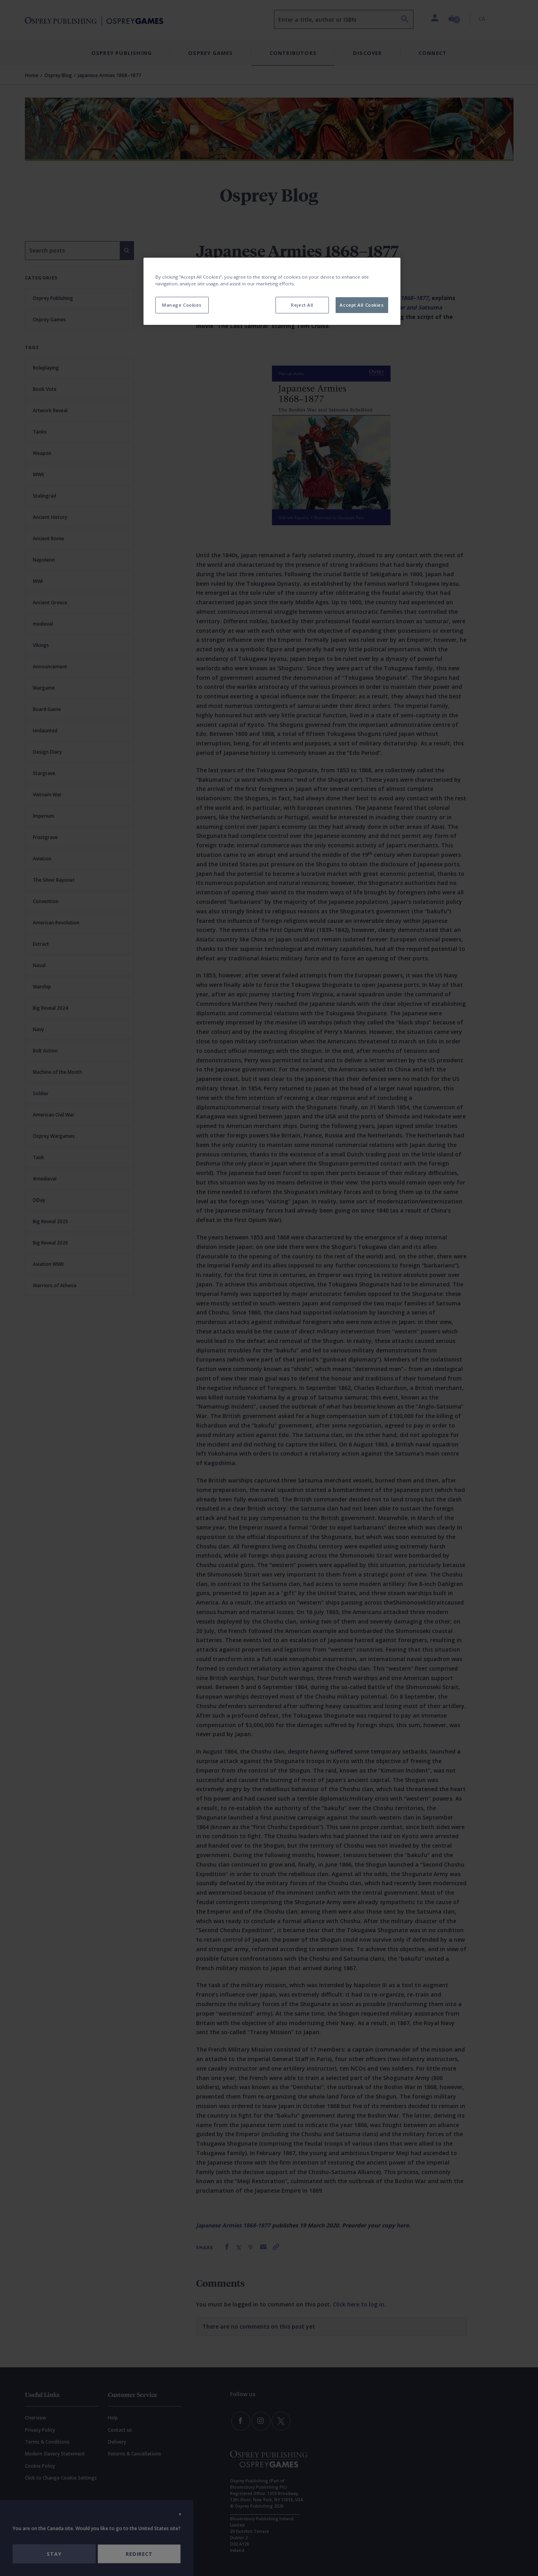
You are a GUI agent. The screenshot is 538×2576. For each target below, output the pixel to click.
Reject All (302, 305)
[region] (271, 291)
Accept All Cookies (361, 305)
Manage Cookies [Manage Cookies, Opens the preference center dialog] (182, 305)
